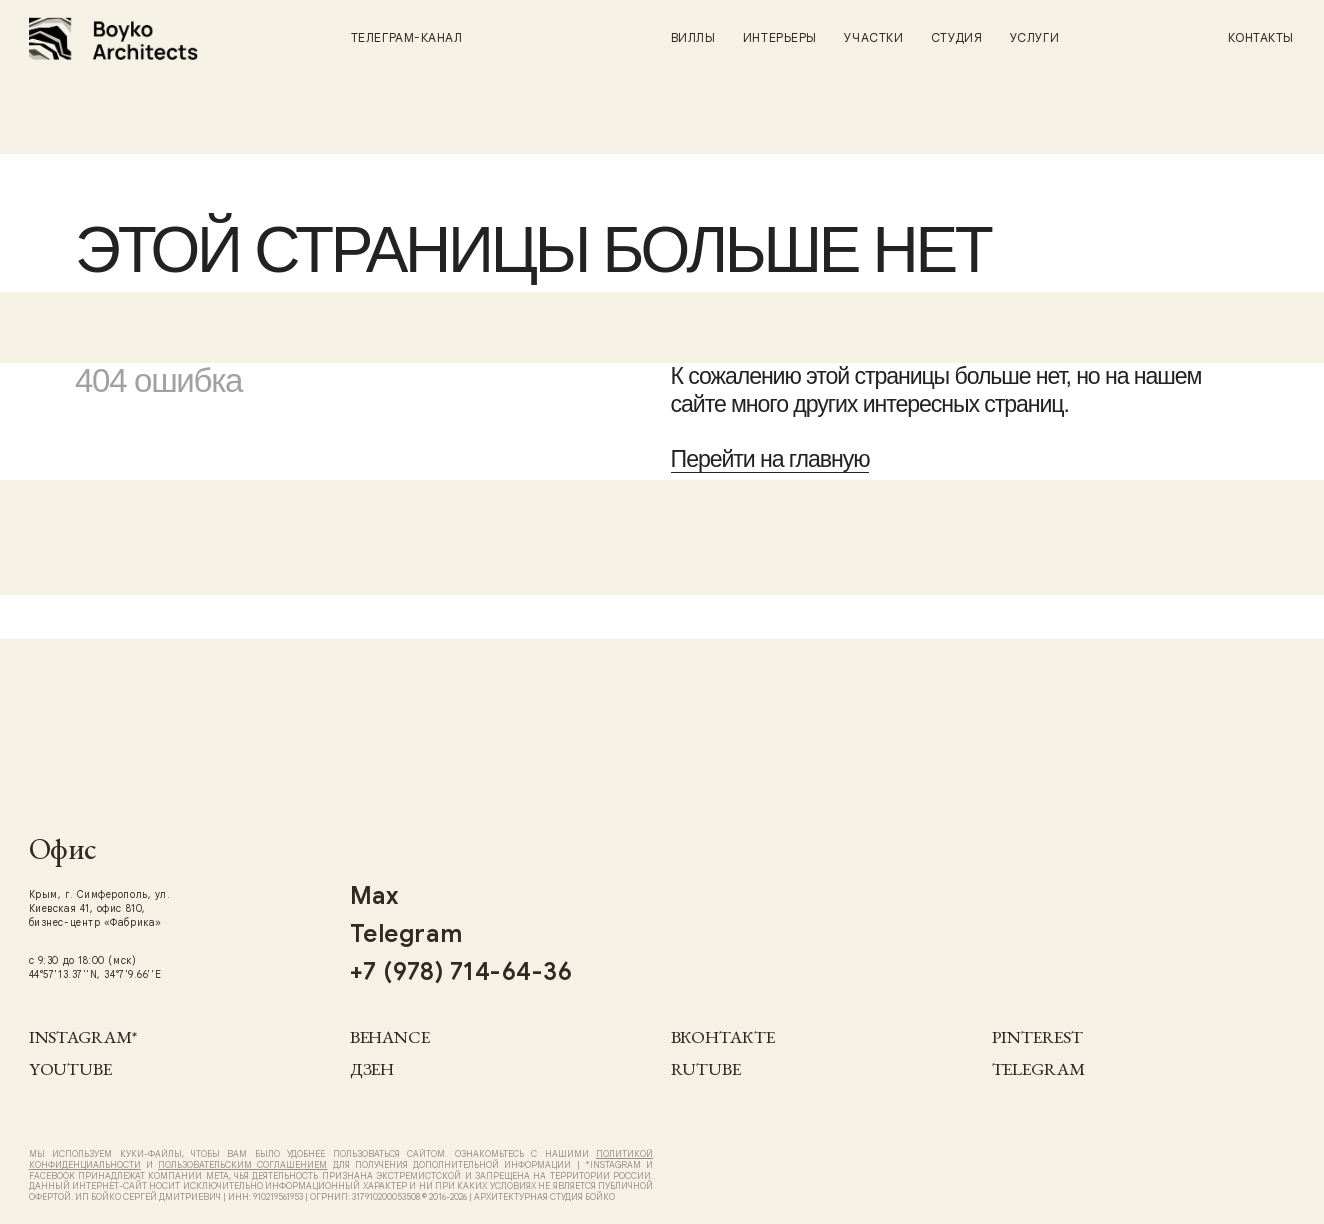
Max (374, 896)
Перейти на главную (770, 459)
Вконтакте (723, 1036)
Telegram (1038, 1068)
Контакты (1261, 37)
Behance (390, 1036)
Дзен (372, 1068)
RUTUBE (706, 1068)
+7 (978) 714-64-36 (461, 972)
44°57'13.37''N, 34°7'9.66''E (95, 974)
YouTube (70, 1068)
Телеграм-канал (407, 37)
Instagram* (83, 1036)
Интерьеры (780, 37)
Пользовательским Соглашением (242, 1165)
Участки (873, 37)
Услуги (1034, 37)
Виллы (693, 37)
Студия (956, 37)
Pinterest (1037, 1036)
